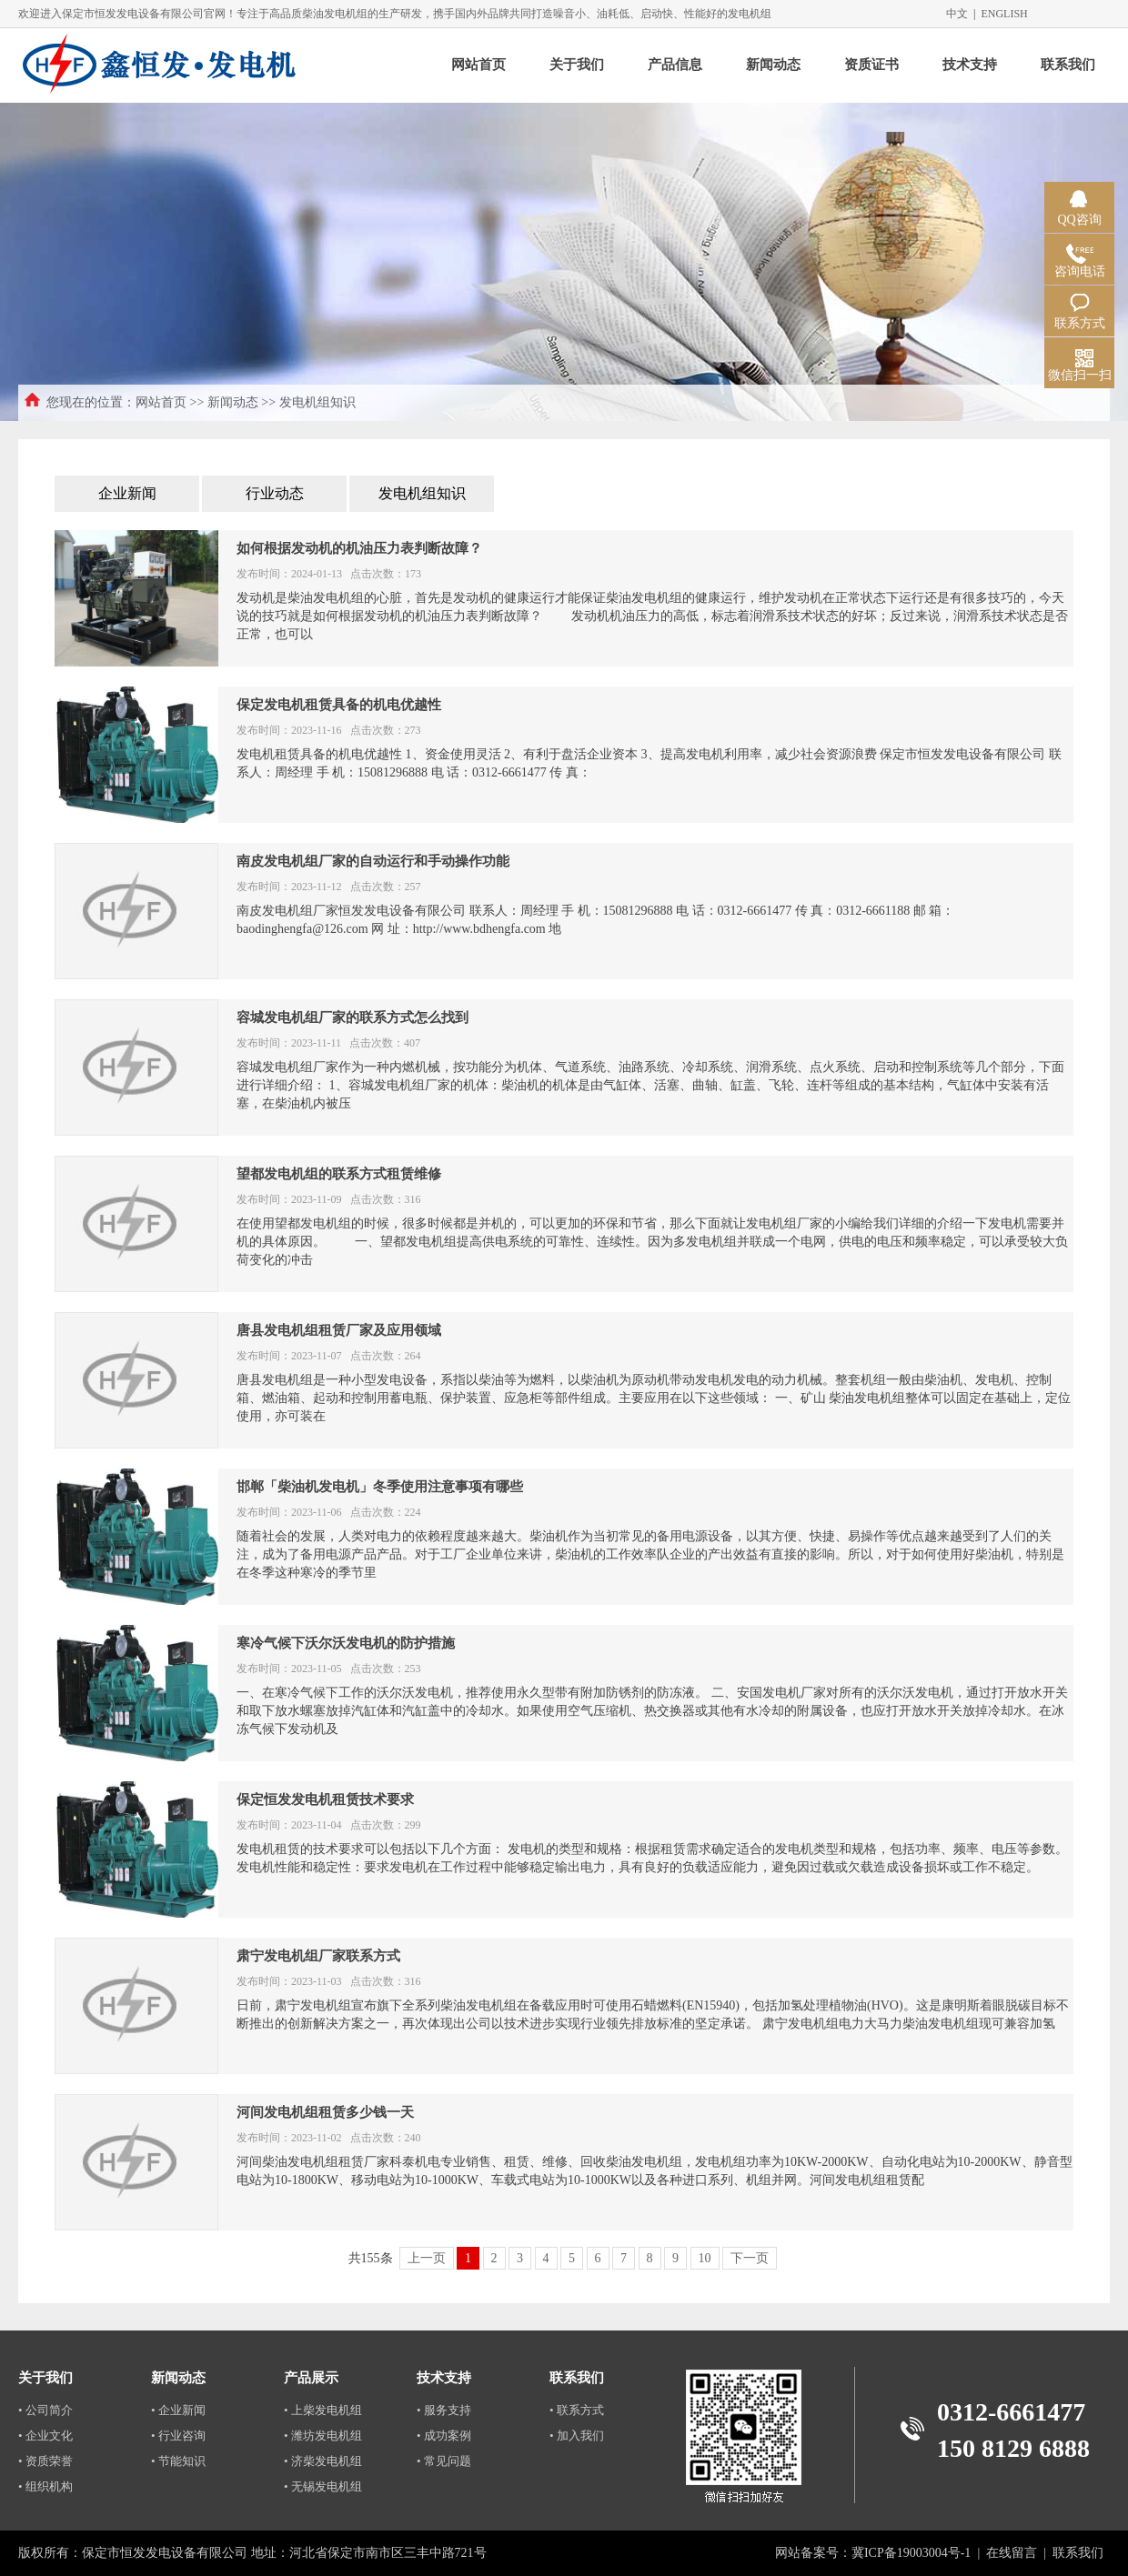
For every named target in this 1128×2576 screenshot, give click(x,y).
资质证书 (871, 64)
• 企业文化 (45, 2435)
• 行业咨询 (178, 2435)
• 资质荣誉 (45, 2461)
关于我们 (576, 64)
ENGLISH (1004, 13)
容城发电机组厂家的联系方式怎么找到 (352, 1017)
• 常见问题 (444, 2461)
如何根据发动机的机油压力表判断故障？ (359, 548)
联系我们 (1068, 64)
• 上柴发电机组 (323, 2410)
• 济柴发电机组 (323, 2461)
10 (705, 2258)
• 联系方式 (576, 2410)
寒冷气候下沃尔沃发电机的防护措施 (346, 1643)
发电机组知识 (422, 493)
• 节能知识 (178, 2461)
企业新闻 (127, 493)
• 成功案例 (444, 2435)
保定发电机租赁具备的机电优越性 (339, 704)
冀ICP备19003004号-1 (911, 2553)
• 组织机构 (45, 2486)
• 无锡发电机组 (323, 2486)
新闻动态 (773, 64)
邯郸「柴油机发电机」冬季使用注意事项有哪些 (380, 1486)
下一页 (749, 2258)
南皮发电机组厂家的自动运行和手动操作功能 (373, 861)
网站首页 (478, 64)
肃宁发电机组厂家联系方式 (318, 1956)
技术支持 (969, 64)
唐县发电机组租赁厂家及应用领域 (339, 1330)
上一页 (427, 2258)
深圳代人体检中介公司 (973, 2374)
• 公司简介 (45, 2410)
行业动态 (275, 493)
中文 (957, 13)
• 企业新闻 (178, 2410)
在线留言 (1011, 2553)
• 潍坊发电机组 (323, 2435)
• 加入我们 (576, 2435)
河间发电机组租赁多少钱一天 (325, 2112)
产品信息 (675, 64)
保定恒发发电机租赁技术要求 (325, 1799)
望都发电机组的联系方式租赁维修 (339, 1174)
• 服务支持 (444, 2410)
